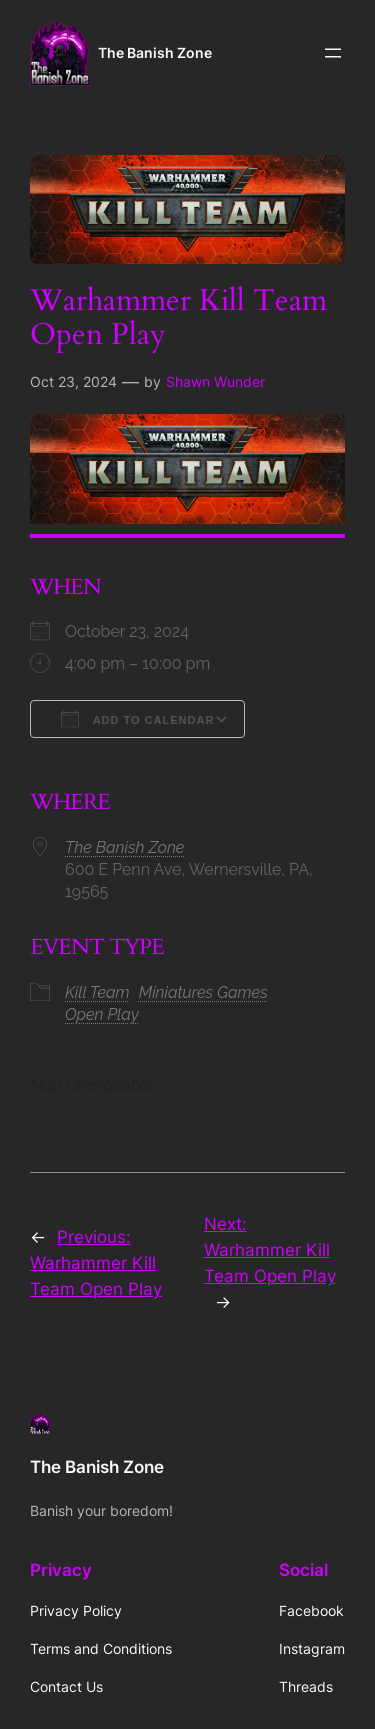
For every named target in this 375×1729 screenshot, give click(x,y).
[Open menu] (333, 53)
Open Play (102, 1014)
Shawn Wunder (215, 381)
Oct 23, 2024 (73, 381)
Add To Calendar (137, 719)
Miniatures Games (203, 992)
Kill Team (97, 992)
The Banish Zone (155, 52)
